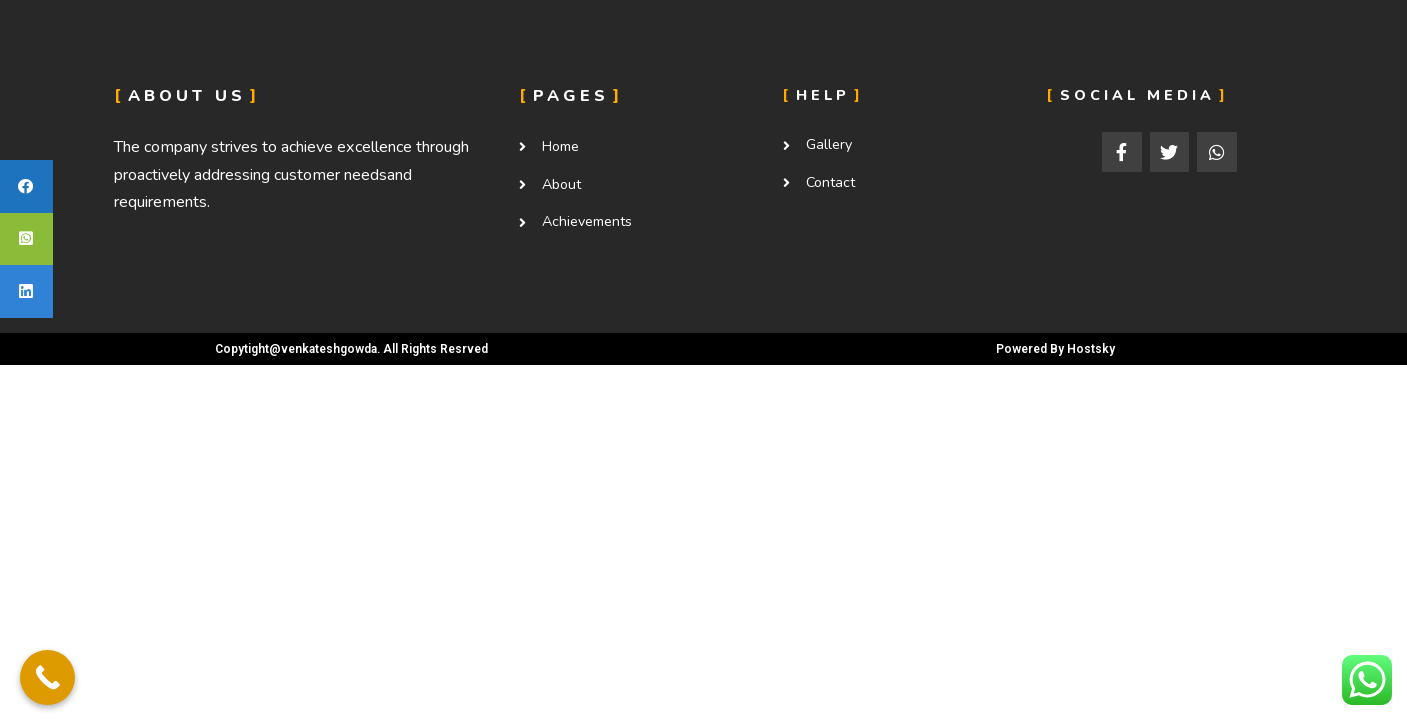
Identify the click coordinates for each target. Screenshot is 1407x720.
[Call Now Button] (47, 677)
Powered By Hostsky (1055, 349)
